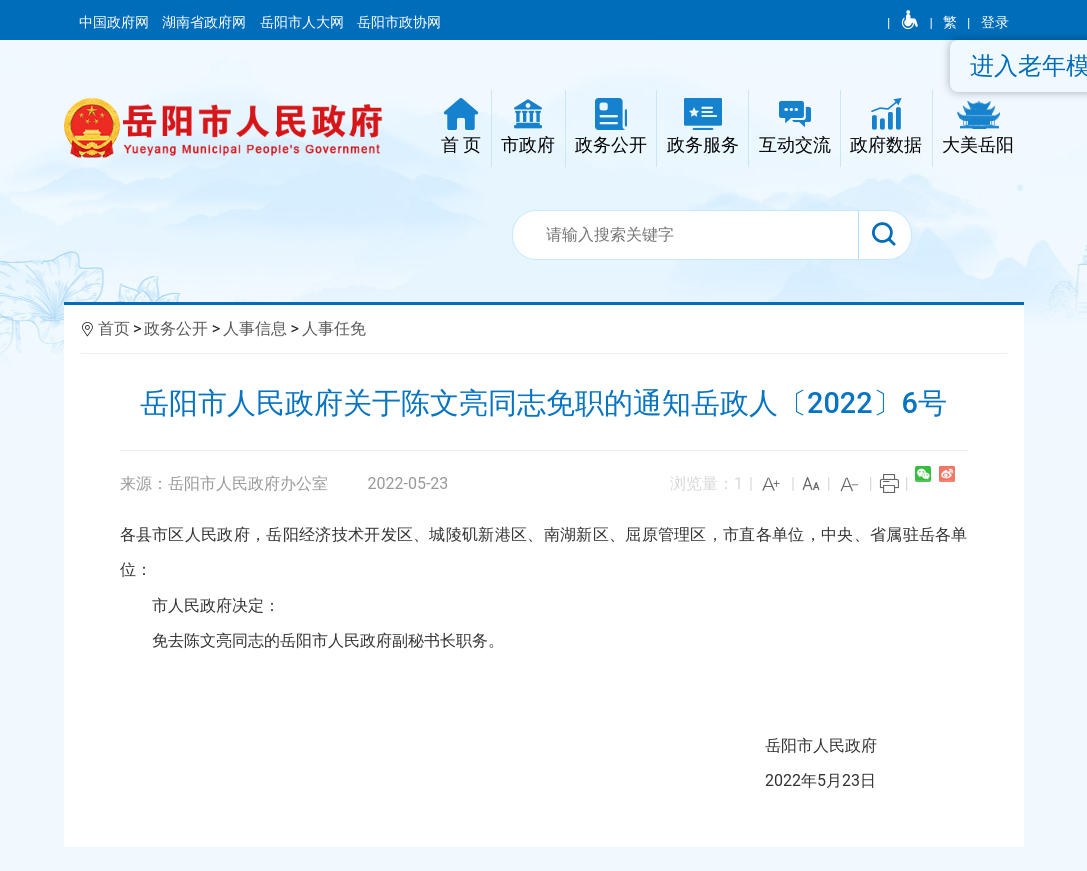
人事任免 (334, 328)
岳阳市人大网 (303, 22)
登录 (995, 22)
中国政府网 (115, 22)
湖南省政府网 (205, 22)
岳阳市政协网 (399, 22)
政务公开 (176, 328)
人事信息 (255, 328)
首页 (114, 328)
